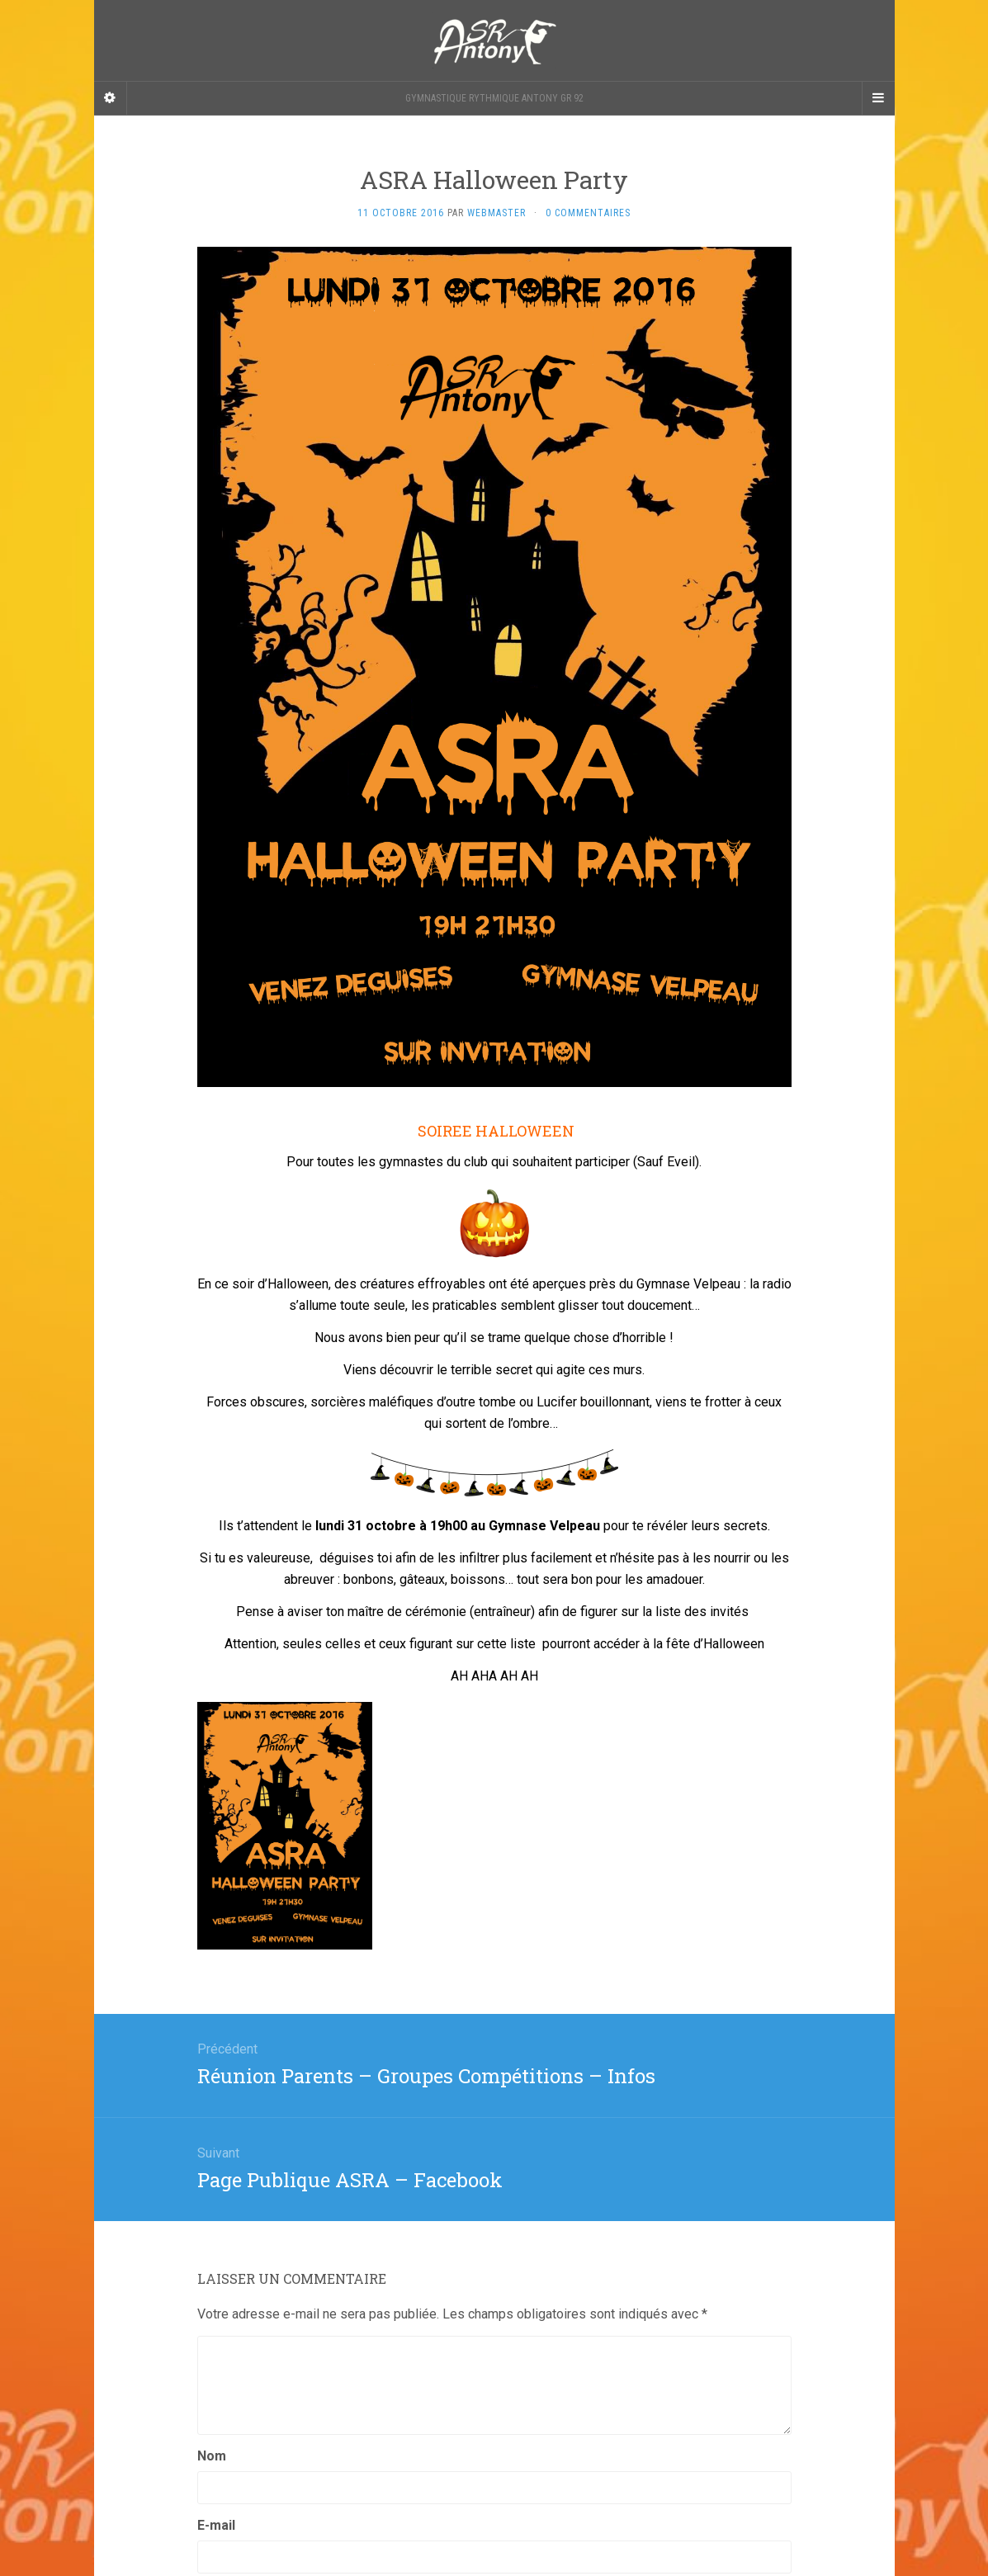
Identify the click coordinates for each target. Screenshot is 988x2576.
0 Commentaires (588, 213)
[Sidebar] (110, 98)
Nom (211, 2456)
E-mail (216, 2525)
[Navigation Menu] (878, 98)
